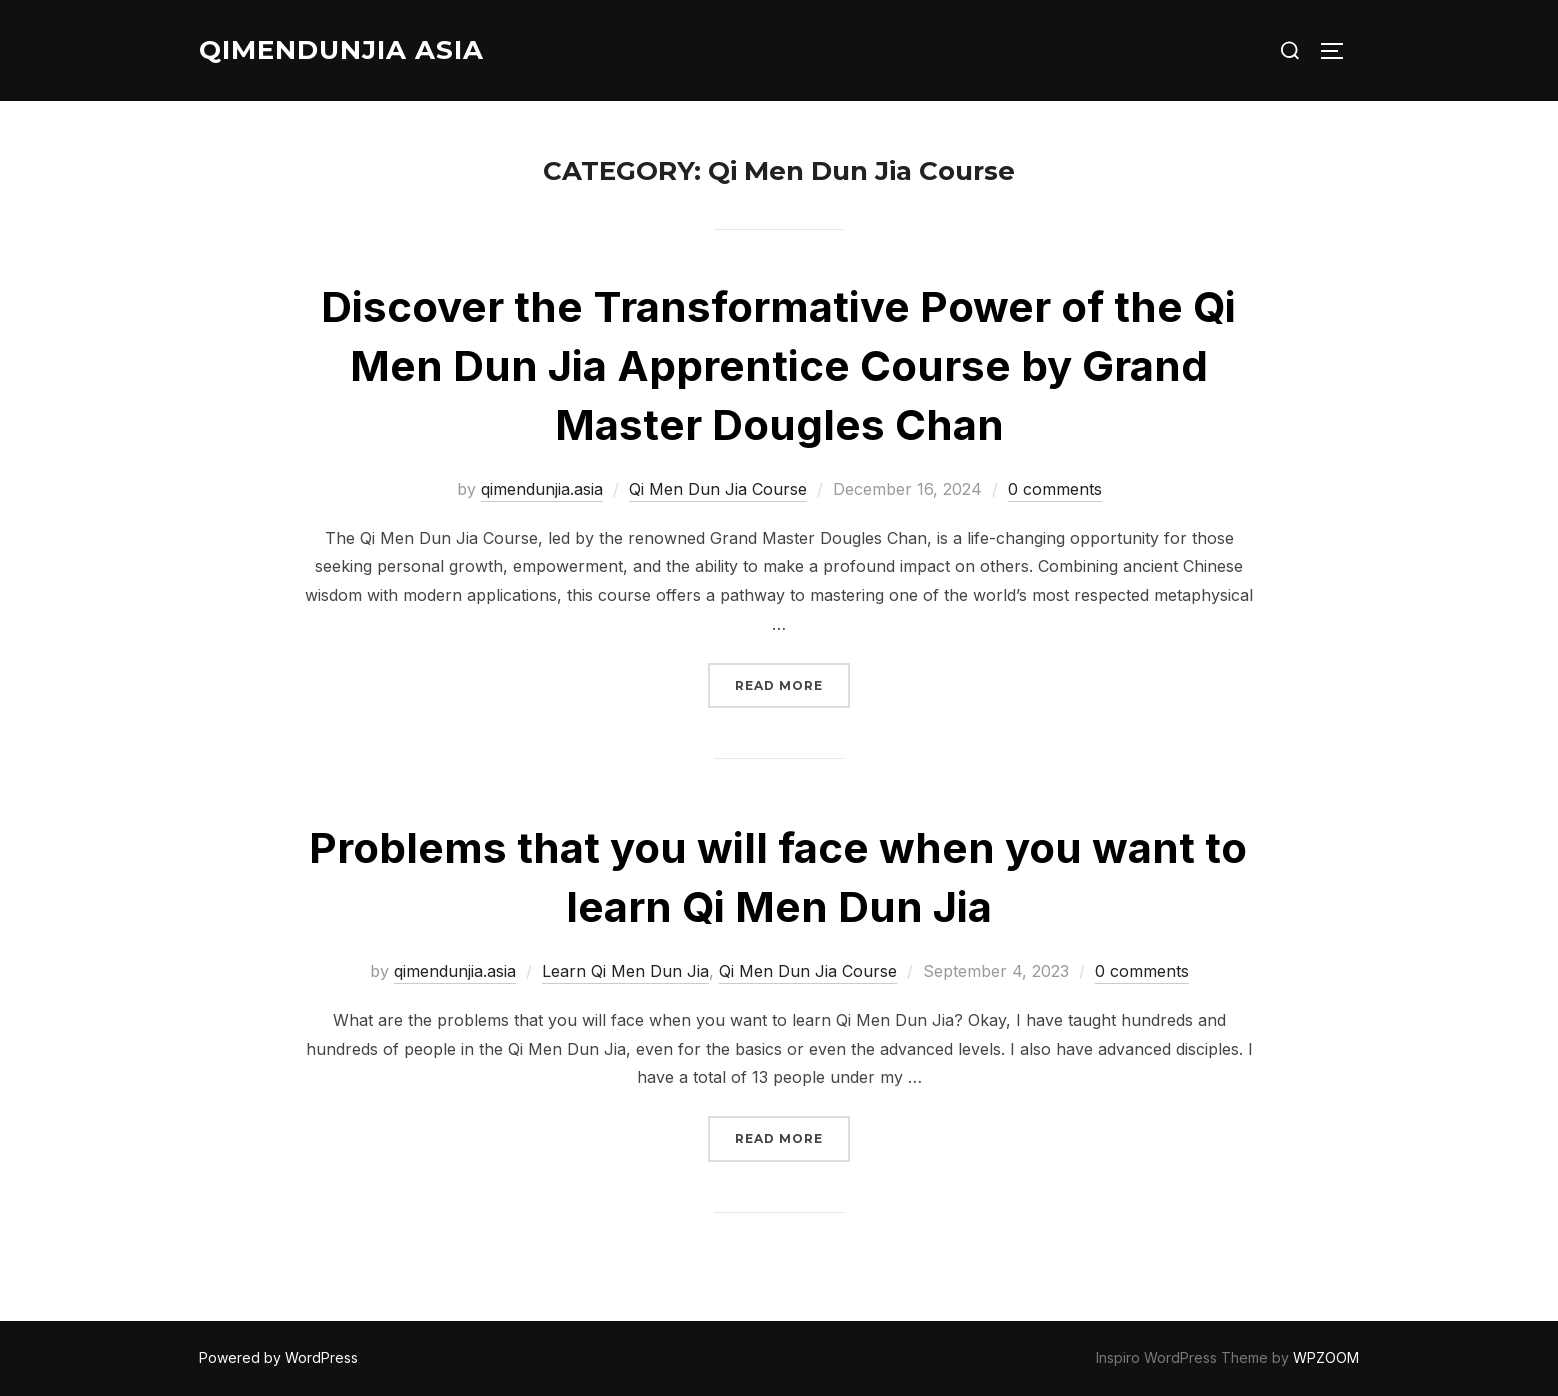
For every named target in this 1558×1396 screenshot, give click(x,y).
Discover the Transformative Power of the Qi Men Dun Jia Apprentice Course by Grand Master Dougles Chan (778, 365)
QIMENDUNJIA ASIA (341, 50)
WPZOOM (1326, 1357)
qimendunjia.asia (542, 489)
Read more (792, 683)
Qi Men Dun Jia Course (718, 489)
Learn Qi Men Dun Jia (625, 971)
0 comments (1055, 489)
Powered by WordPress (278, 1357)
